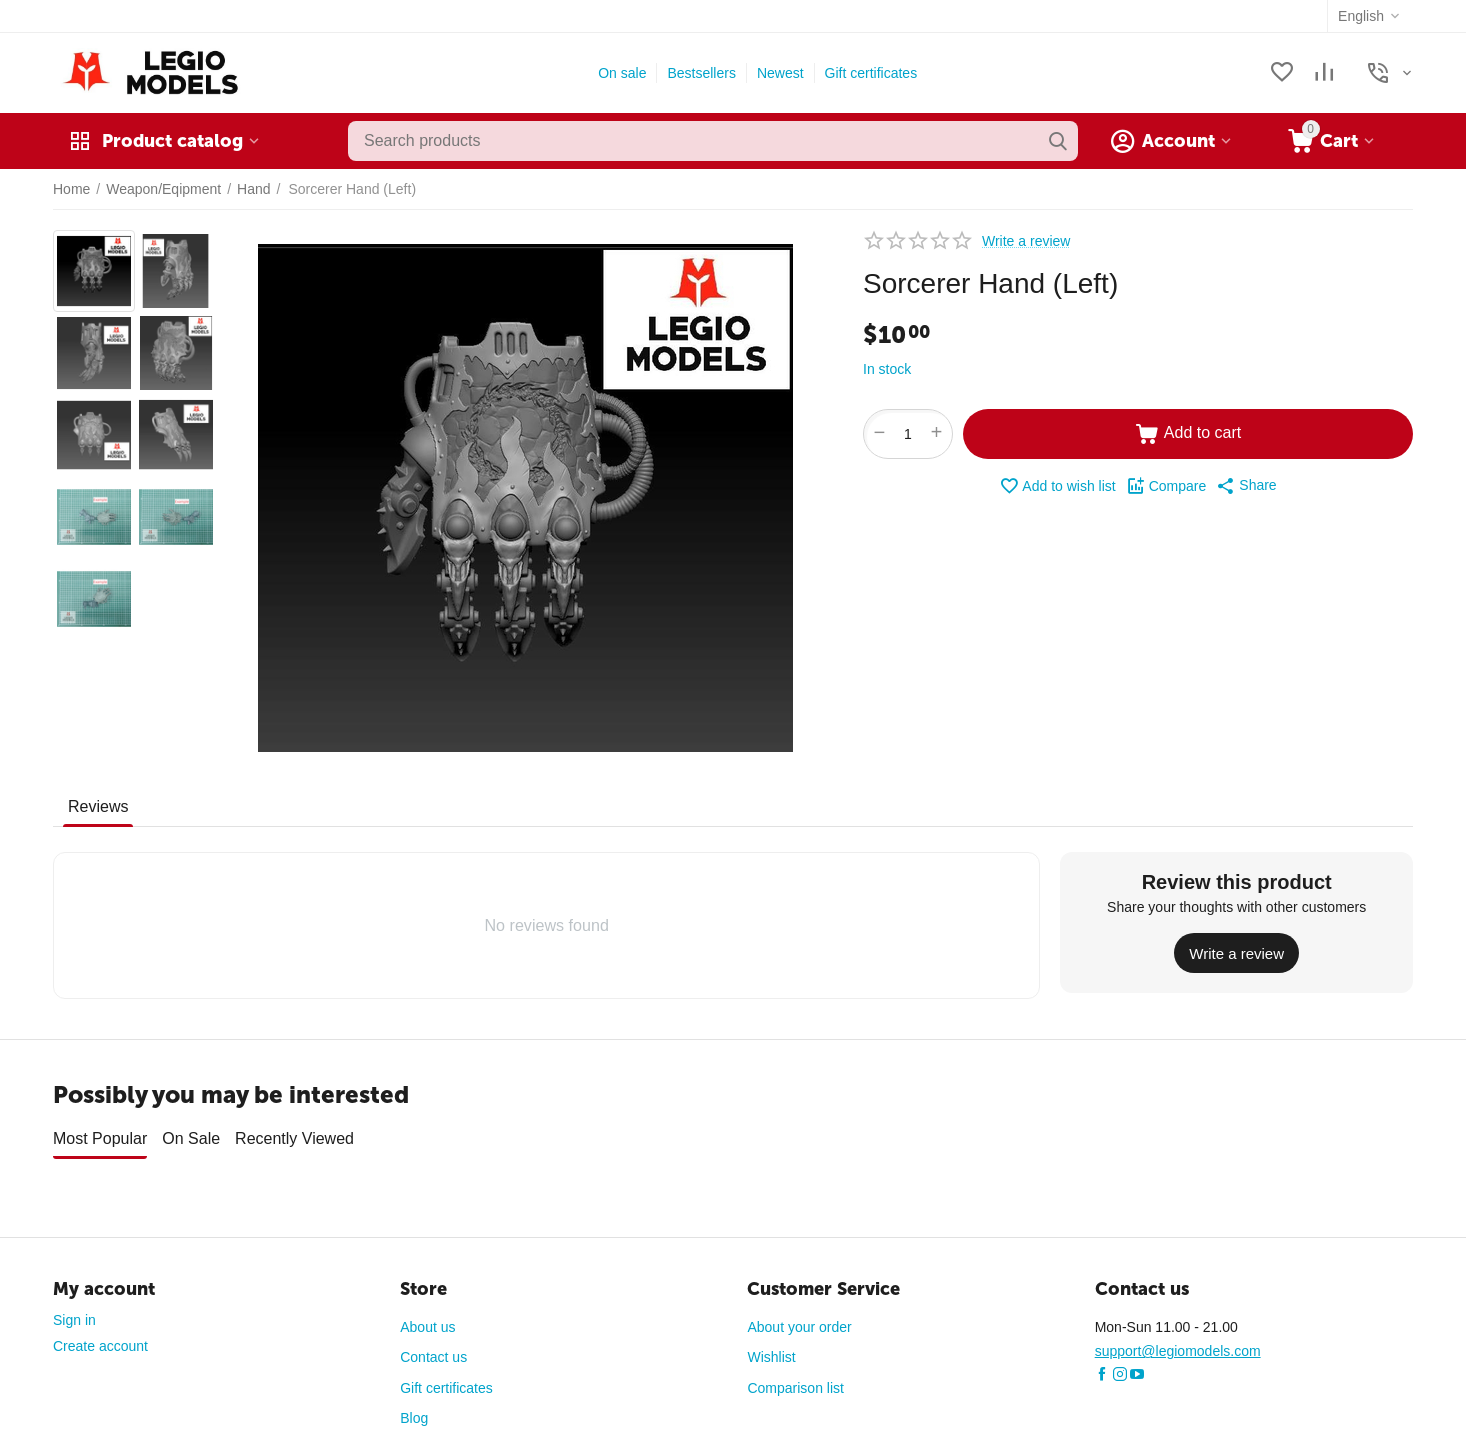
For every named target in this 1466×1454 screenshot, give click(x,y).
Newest (780, 73)
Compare (1166, 486)
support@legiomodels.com (1178, 1344)
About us (427, 1320)
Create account (100, 1339)
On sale (622, 73)
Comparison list (795, 1381)
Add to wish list (1057, 486)
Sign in (74, 1313)
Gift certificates (871, 73)
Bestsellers (701, 73)
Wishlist (771, 1350)
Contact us (433, 1350)
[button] (1246, 485)
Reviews (98, 806)
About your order (799, 1320)
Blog (414, 1411)
